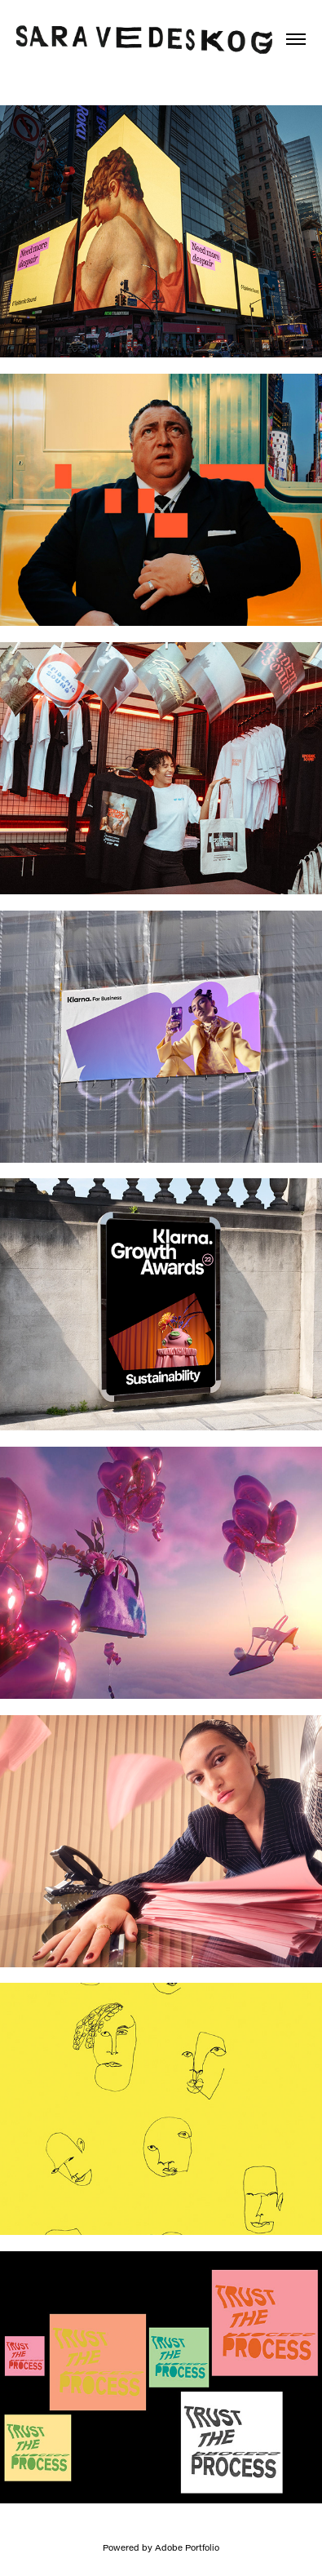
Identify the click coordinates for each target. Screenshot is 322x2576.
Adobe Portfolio (187, 2547)
